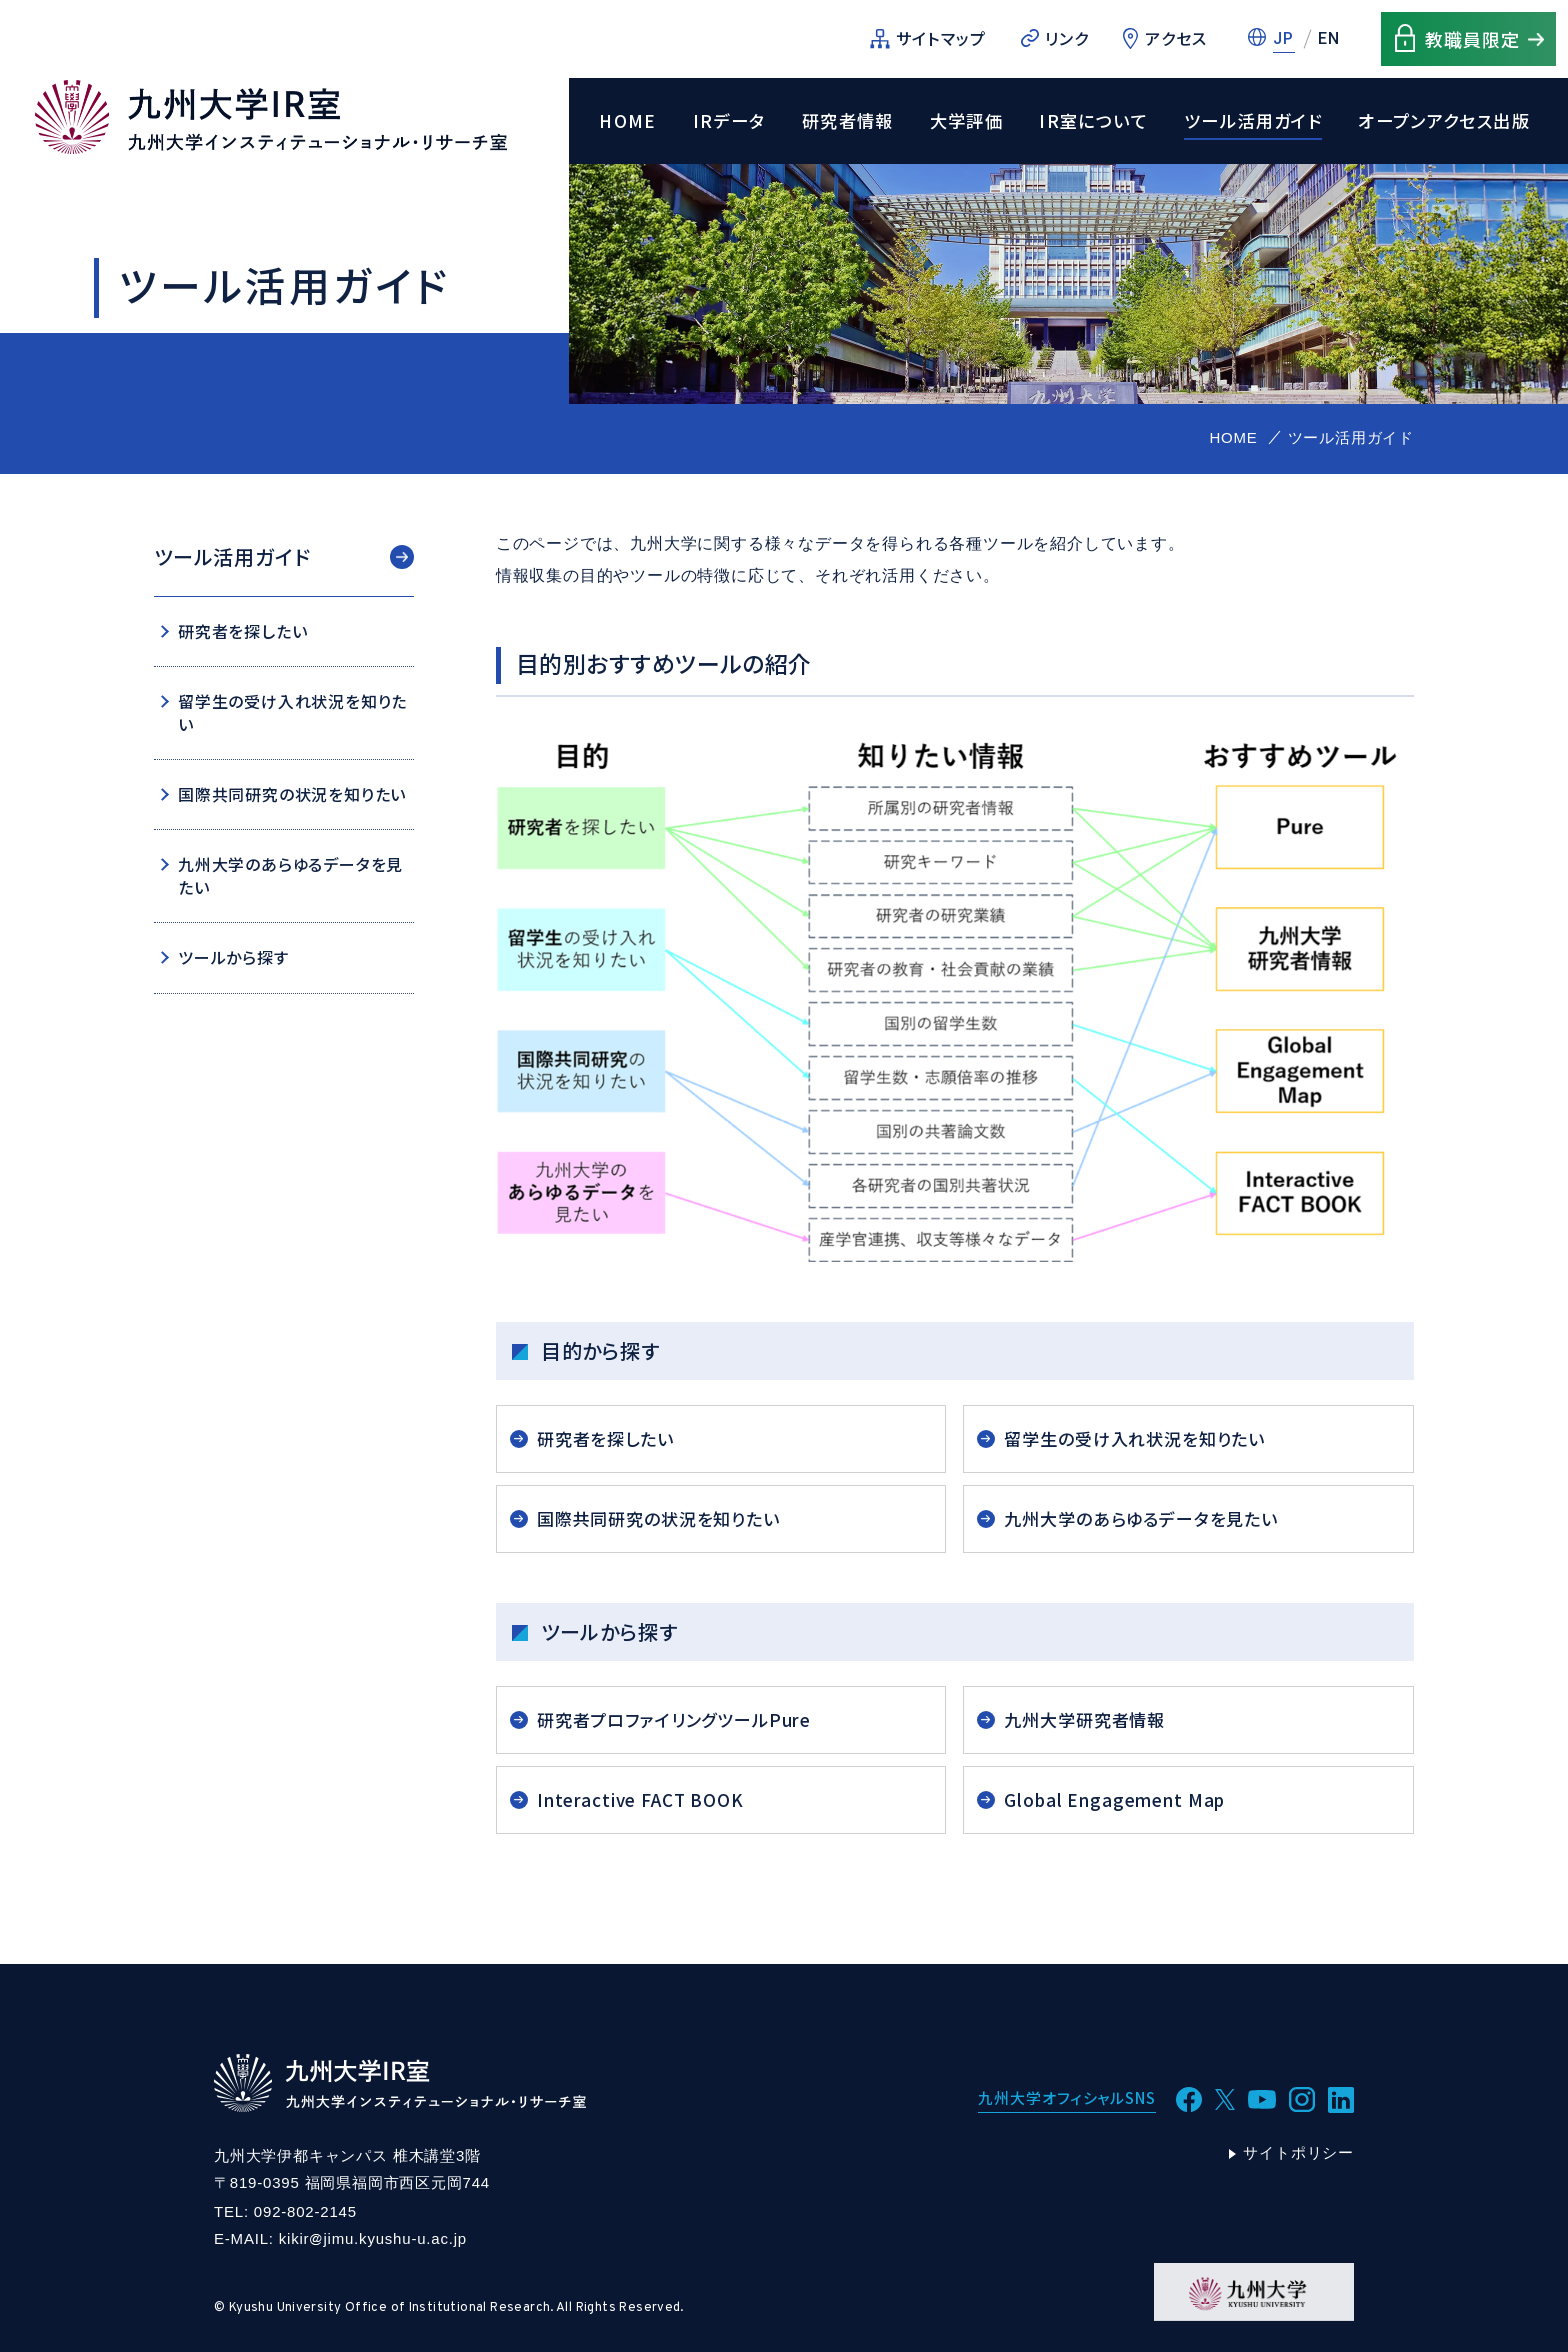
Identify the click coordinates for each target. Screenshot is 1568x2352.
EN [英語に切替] (1329, 38)
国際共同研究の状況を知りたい (658, 1518)
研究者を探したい (605, 1438)
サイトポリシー (1298, 2152)
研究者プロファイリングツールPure (674, 1719)
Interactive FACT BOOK (640, 1799)
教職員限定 (1472, 39)
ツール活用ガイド (1253, 121)
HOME (628, 121)
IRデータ (729, 121)
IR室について (1093, 121)
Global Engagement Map (1114, 1799)
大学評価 (967, 121)
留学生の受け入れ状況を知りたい (1134, 1438)
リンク (1067, 38)
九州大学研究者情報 (1084, 1719)
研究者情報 (848, 121)
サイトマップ (941, 38)
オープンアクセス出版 (1444, 121)
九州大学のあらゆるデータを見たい (1141, 1518)
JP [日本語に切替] (1284, 38)
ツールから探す (233, 957)
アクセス (1176, 38)
